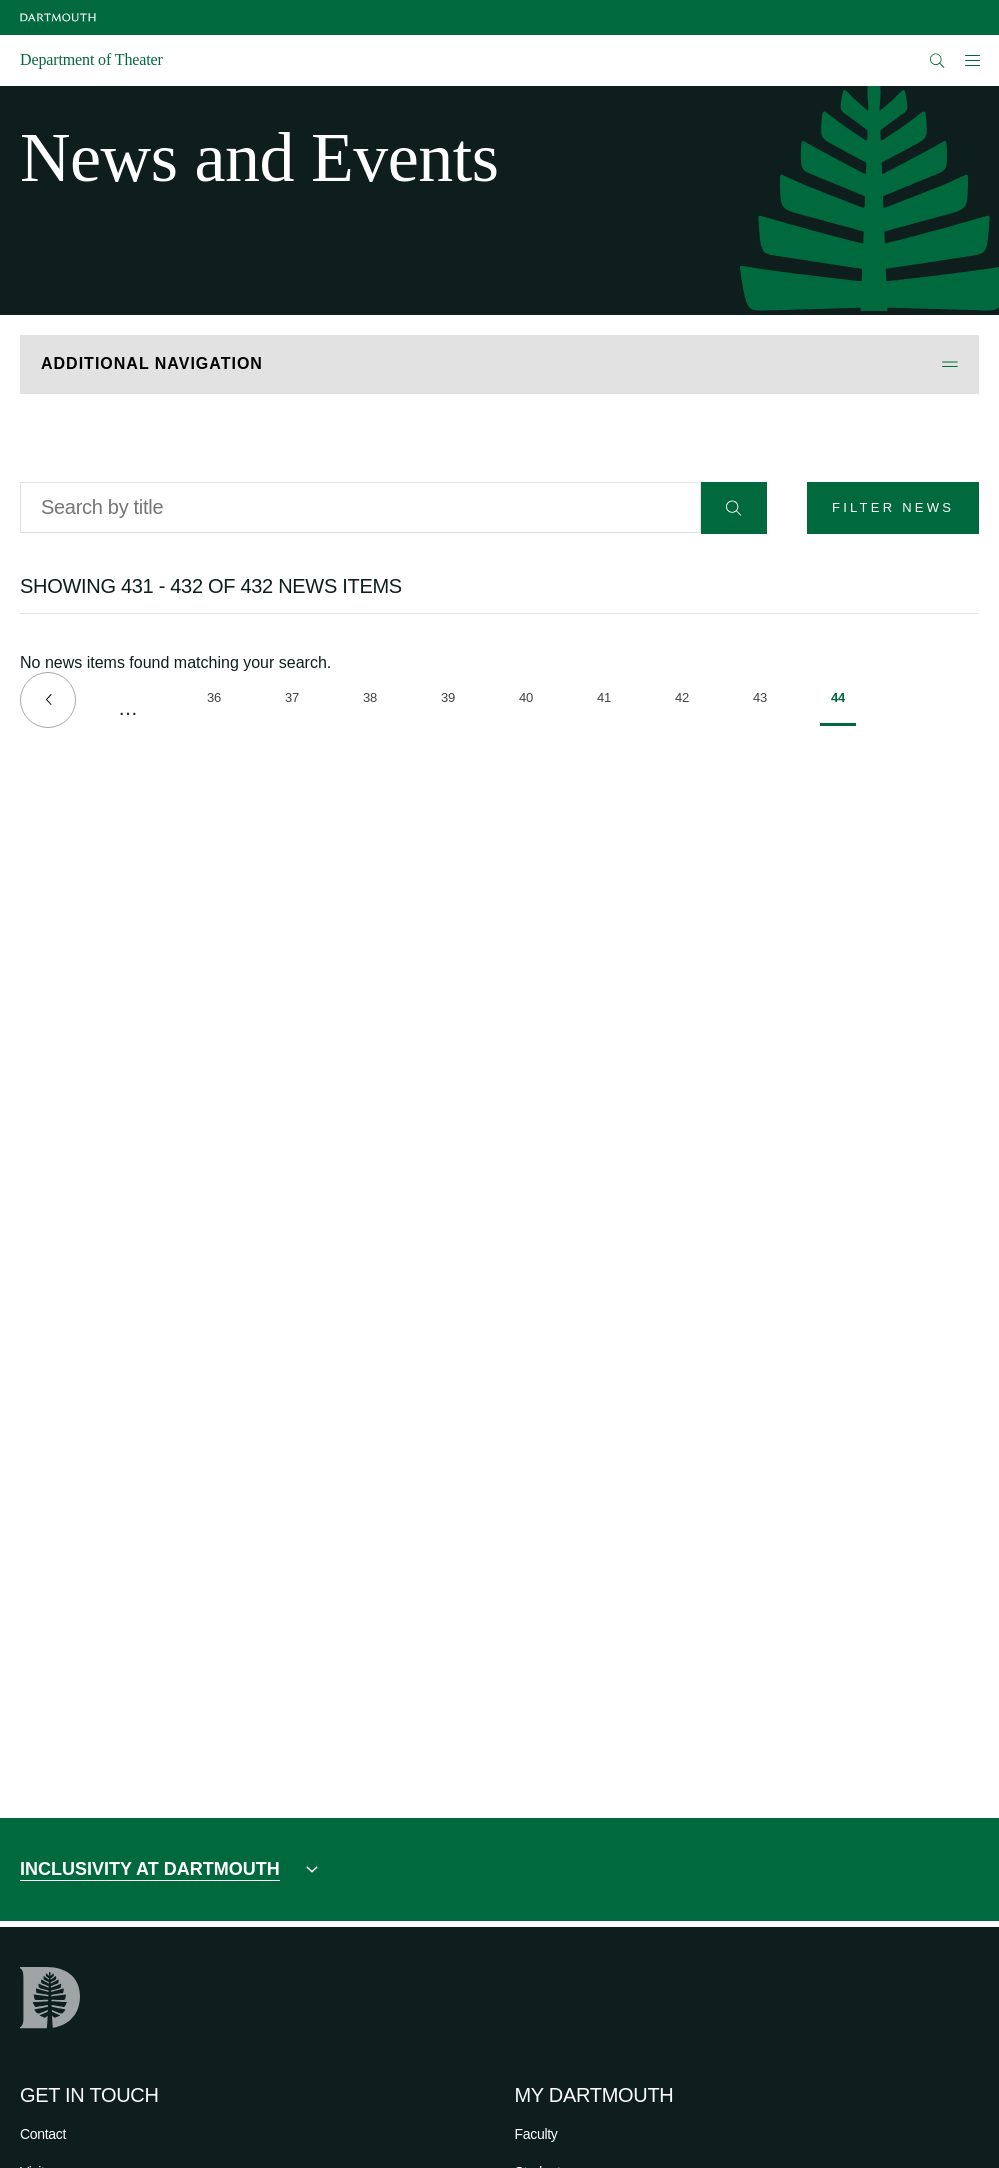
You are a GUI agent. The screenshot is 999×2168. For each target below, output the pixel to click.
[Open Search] (937, 60)
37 (297, 701)
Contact (43, 2134)
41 (609, 701)
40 (531, 701)
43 (765, 701)
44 (843, 708)
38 (375, 701)
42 (687, 701)
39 (453, 701)
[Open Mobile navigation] (972, 60)
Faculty (536, 2134)
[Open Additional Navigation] (499, 364)
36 (219, 701)
